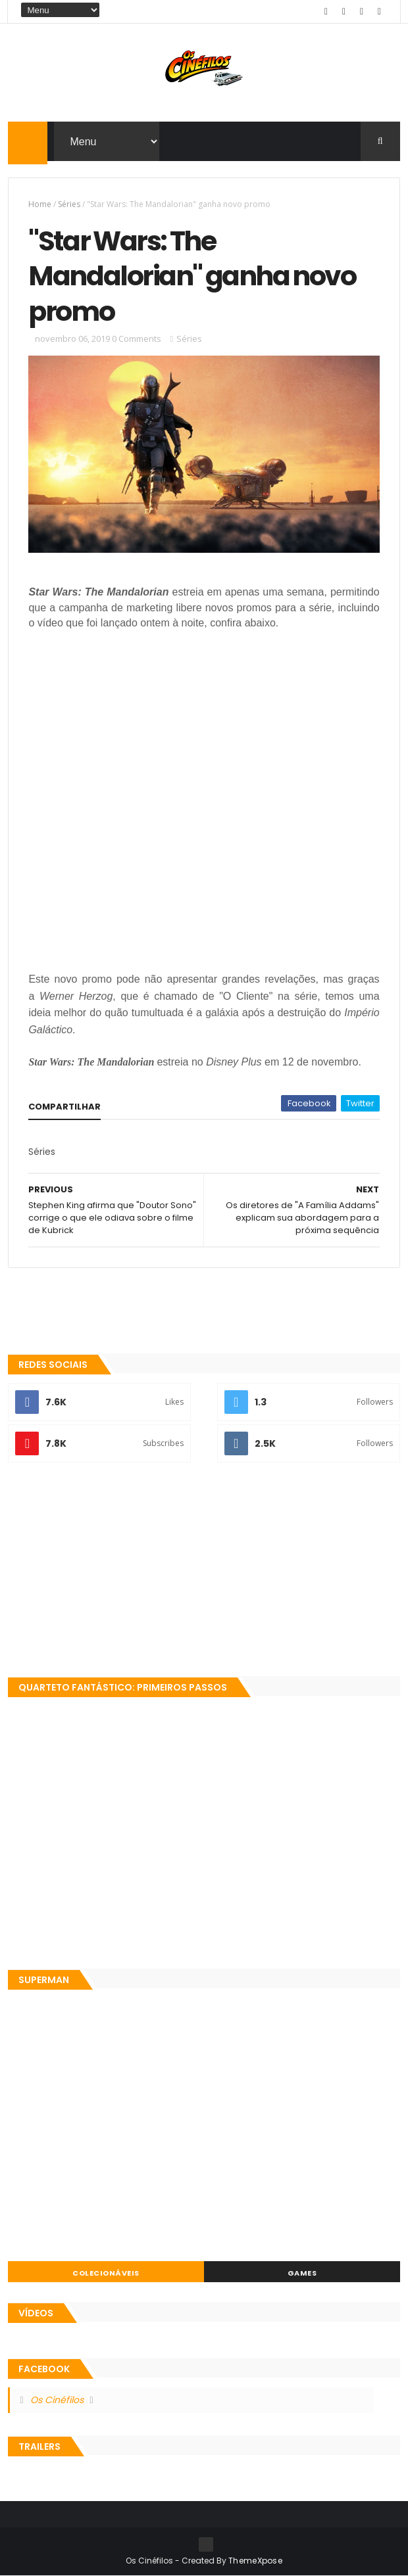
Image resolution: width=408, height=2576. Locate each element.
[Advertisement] (203, 1571)
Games (302, 2273)
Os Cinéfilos (57, 2399)
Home (39, 204)
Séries (69, 204)
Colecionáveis (106, 2273)
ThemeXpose (255, 2560)
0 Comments (136, 338)
